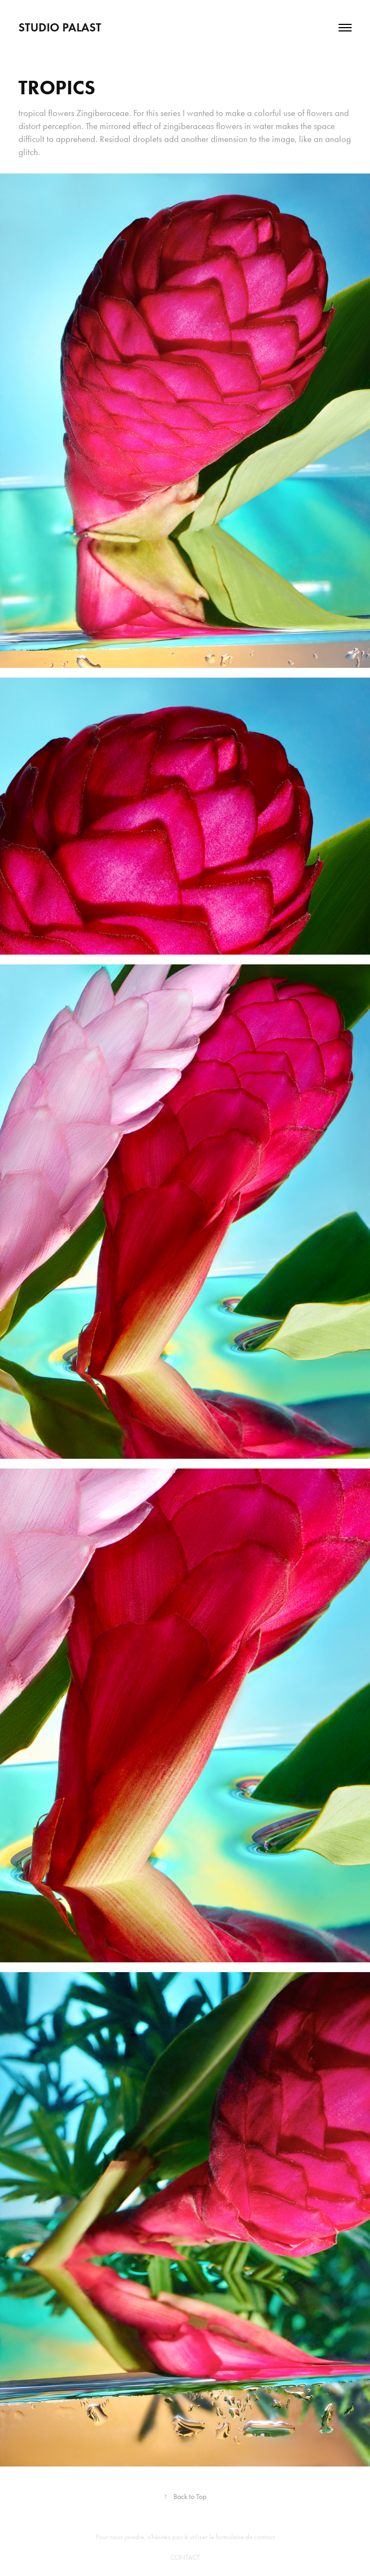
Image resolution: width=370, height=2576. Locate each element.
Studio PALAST (59, 27)
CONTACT (185, 2557)
